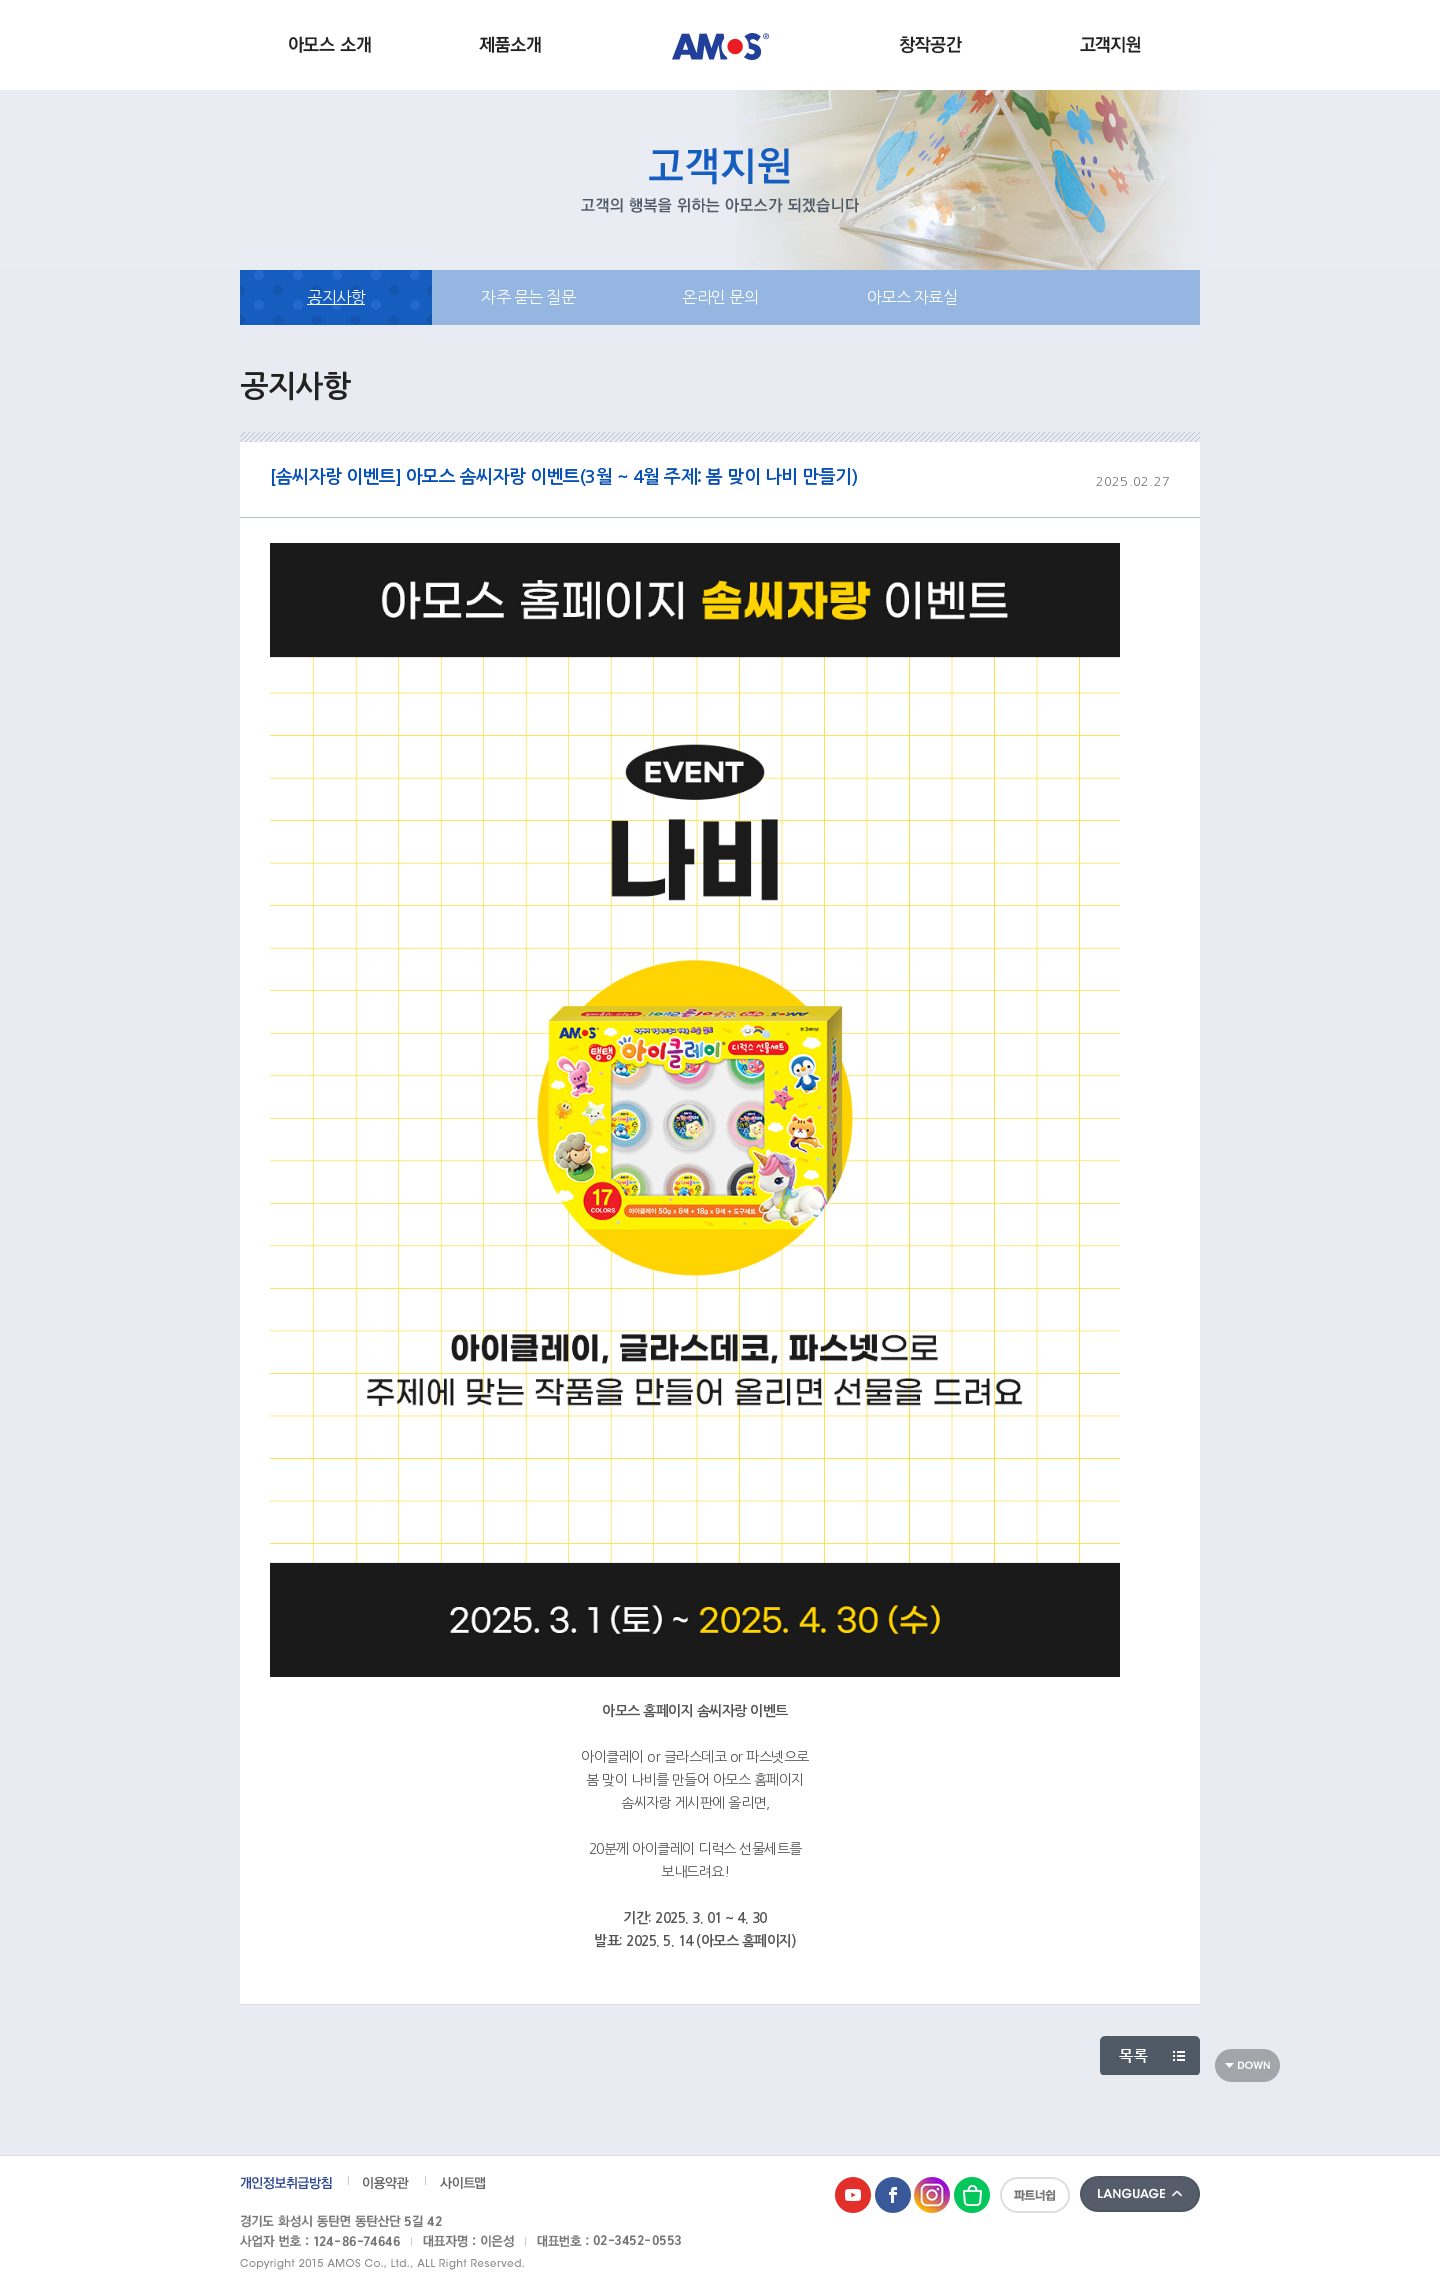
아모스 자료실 (912, 297)
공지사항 (336, 297)
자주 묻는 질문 (528, 297)
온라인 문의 (720, 297)
